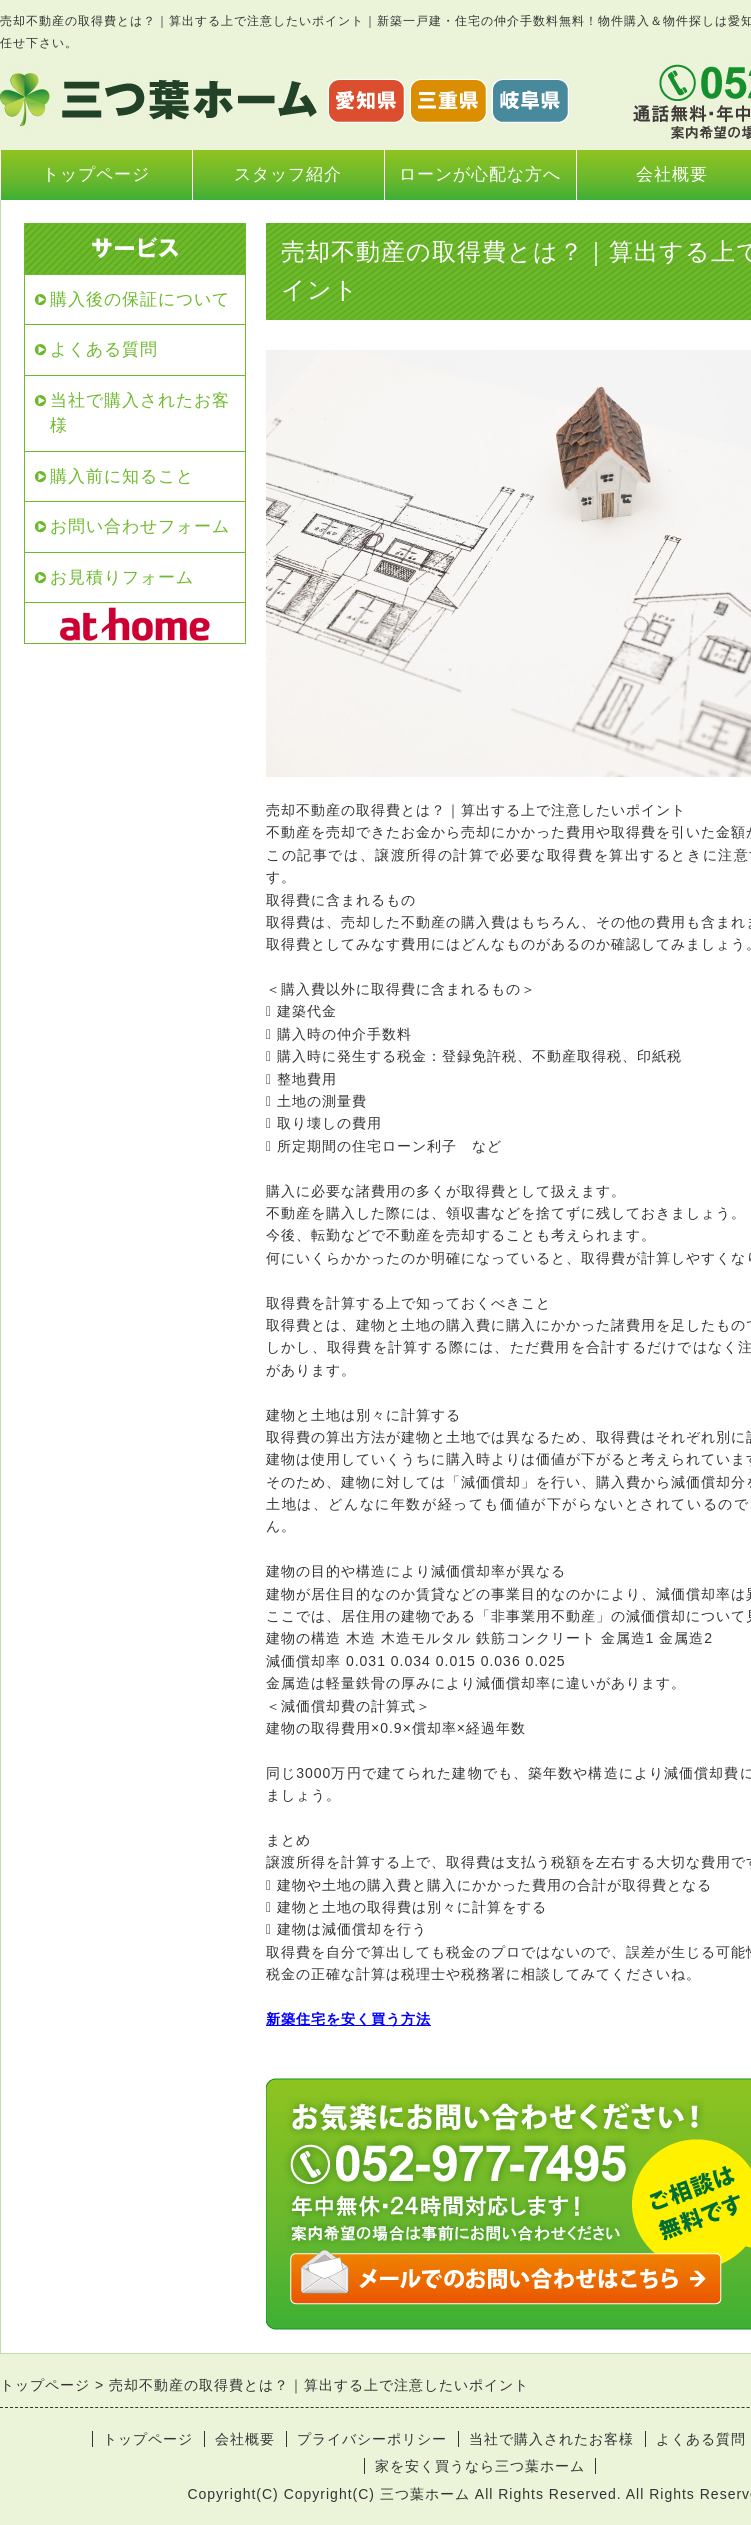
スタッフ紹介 (288, 174)
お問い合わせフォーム (140, 526)
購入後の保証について (140, 299)
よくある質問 (104, 349)
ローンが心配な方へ (480, 174)
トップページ (96, 174)
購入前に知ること (122, 476)
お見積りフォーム (122, 577)
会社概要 (245, 2439)
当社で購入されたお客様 (140, 413)
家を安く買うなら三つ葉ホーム (480, 2466)
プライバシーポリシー (372, 2439)
